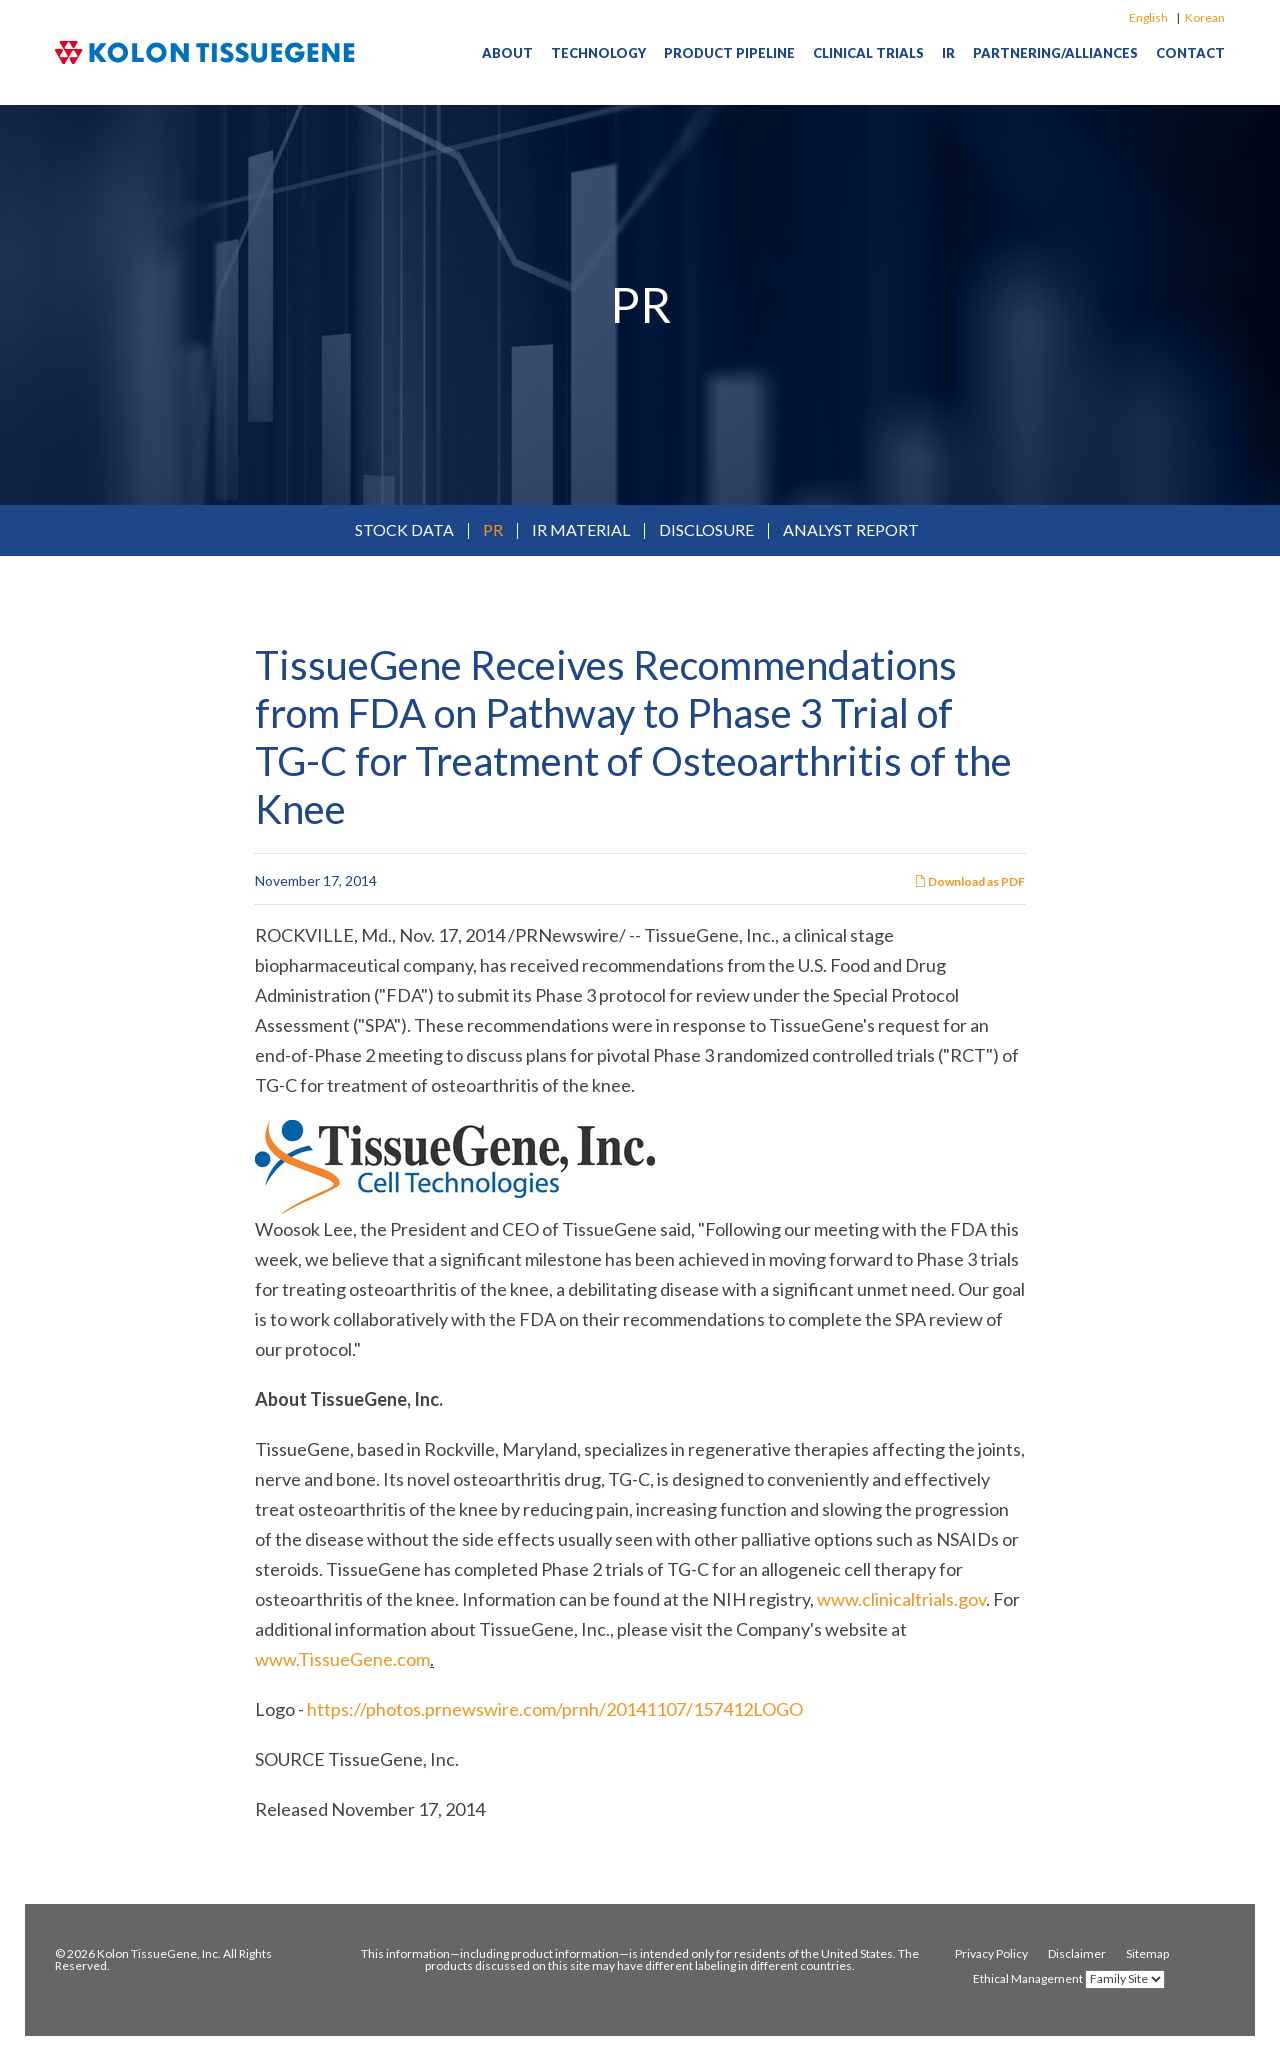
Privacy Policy (991, 1954)
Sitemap (1147, 1954)
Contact (1190, 53)
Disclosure (706, 529)
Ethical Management (1028, 1979)
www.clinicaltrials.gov (901, 1599)
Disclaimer (1077, 1954)
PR (493, 529)
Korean (1205, 17)
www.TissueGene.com (342, 1659)
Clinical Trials (868, 53)
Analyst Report (851, 529)
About (507, 53)
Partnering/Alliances (1055, 53)
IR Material (581, 529)
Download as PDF (969, 881)
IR (948, 53)
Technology (598, 53)
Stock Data (404, 529)
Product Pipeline (729, 53)
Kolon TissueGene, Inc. (159, 1953)
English (1148, 17)
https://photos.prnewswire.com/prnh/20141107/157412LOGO (555, 1709)
